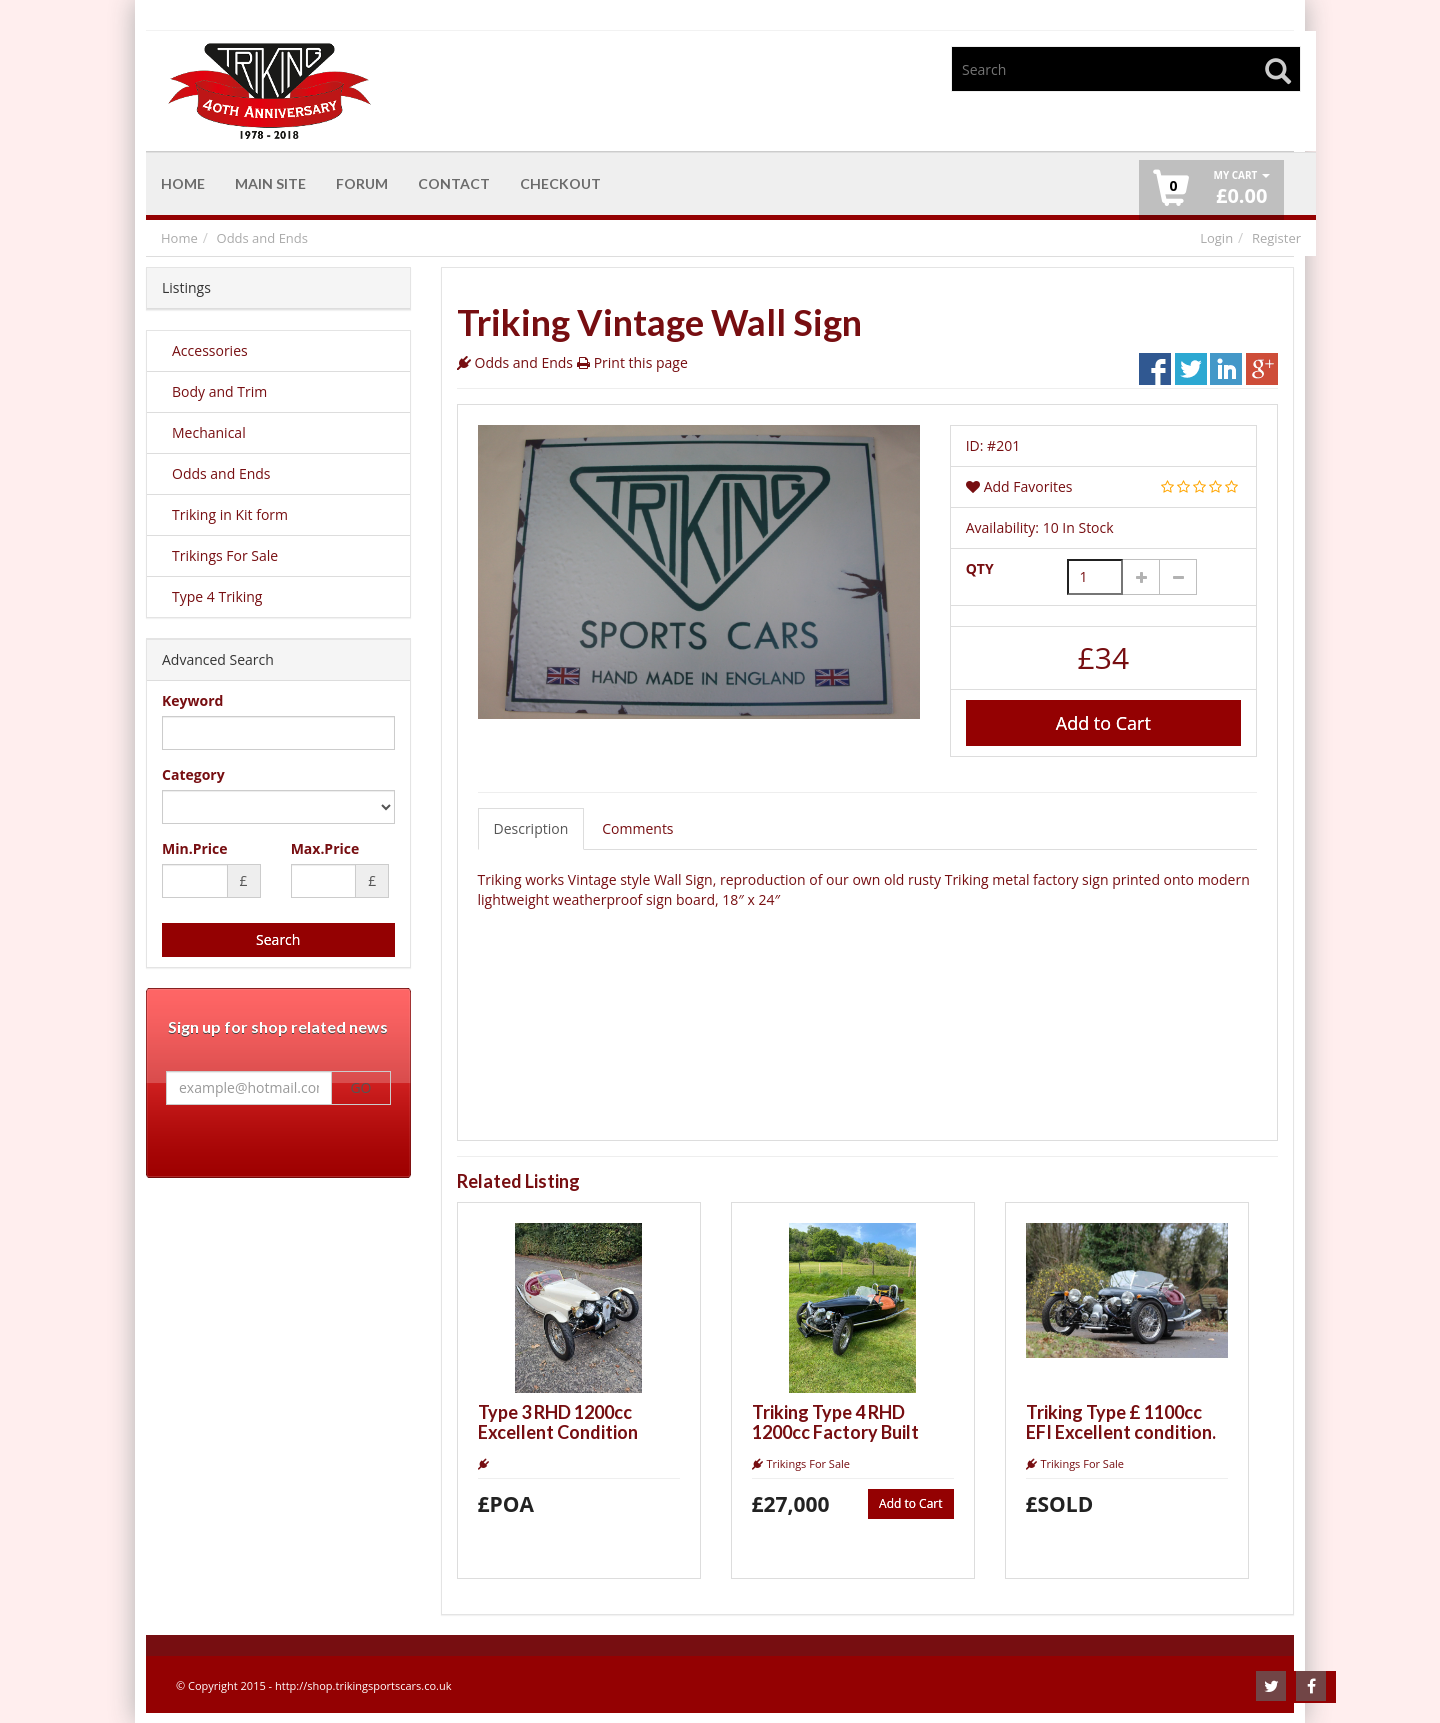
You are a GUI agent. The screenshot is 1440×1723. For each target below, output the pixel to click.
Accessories (210, 350)
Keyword (192, 700)
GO (360, 1088)
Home (179, 238)
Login (1216, 238)
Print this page (641, 362)
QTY (980, 568)
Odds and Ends (262, 238)
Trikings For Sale (225, 555)
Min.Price (195, 848)
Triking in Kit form (230, 514)
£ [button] (1241, 188)
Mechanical (209, 432)
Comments (637, 828)
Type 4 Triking (217, 596)
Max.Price (325, 848)
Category (193, 774)
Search (278, 939)
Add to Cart (1103, 723)
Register (1276, 238)
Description (531, 828)
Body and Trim (219, 391)
